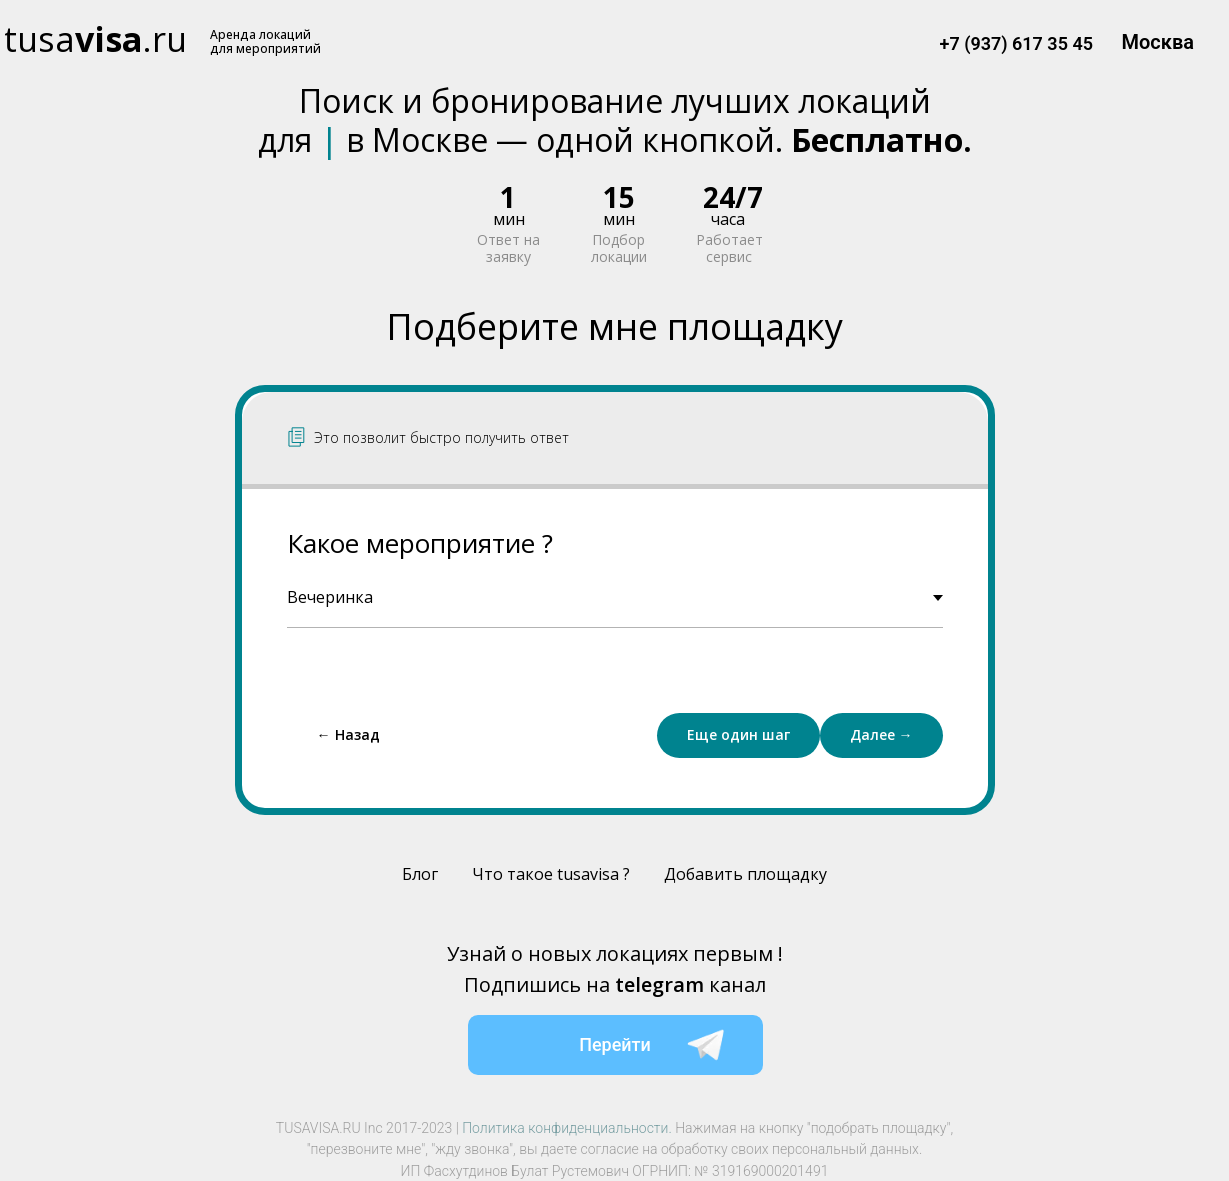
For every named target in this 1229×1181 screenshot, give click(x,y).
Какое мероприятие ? (420, 543)
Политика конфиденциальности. (567, 1128)
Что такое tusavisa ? (551, 874)
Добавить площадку (745, 874)
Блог (420, 874)
